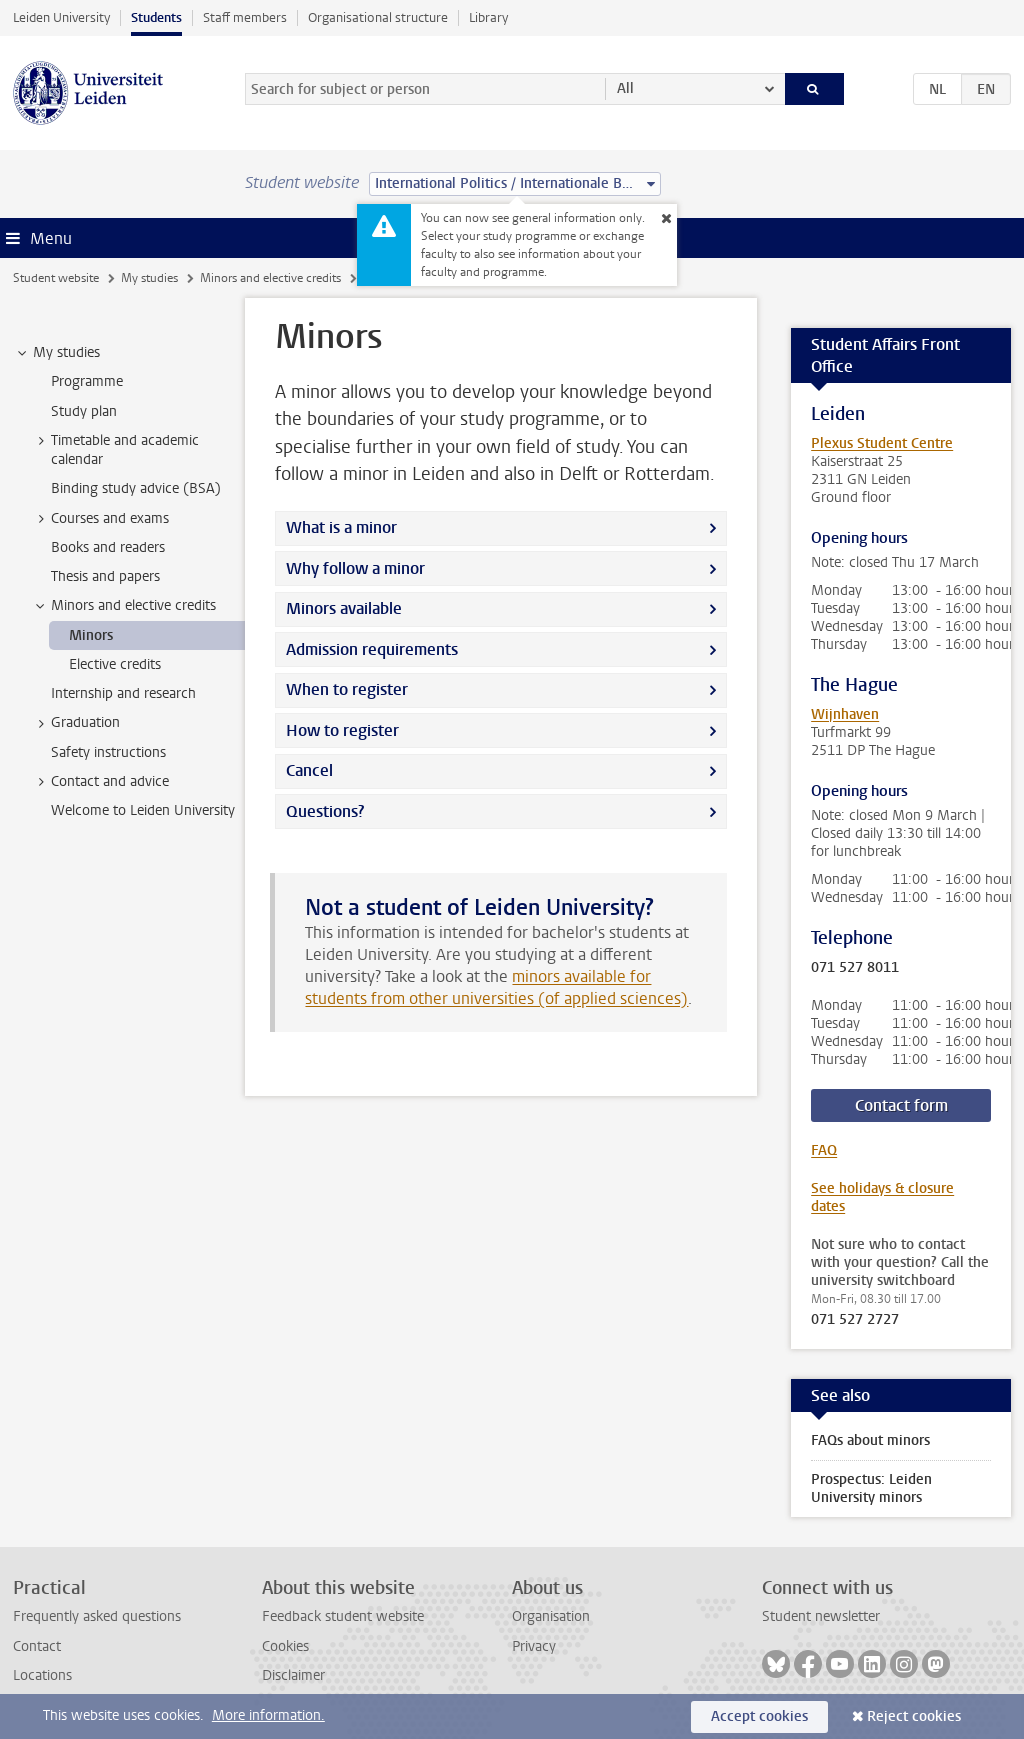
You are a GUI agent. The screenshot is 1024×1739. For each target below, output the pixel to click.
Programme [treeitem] (87, 381)
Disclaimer (293, 1675)
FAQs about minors (870, 1440)
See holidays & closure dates (882, 1197)
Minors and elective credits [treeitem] (124, 606)
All (625, 88)
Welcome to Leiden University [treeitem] (143, 810)
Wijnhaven (845, 714)
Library (488, 17)
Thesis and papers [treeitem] (105, 576)
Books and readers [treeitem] (108, 547)
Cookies (285, 1646)
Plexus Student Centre (882, 443)
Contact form (901, 1105)
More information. (268, 1715)
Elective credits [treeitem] (115, 664)
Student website (56, 278)
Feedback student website (343, 1616)
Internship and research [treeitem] (123, 693)
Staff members (245, 17)
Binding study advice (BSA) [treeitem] (136, 488)
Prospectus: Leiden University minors (871, 1488)
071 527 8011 (855, 968)
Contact (37, 1646)
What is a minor (341, 527)
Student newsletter (821, 1616)
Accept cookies (759, 1716)
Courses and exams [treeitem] (100, 519)
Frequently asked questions (97, 1616)
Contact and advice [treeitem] (100, 782)
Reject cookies (914, 1716)
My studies (149, 278)
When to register (347, 689)
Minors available (344, 608)
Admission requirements (372, 649)
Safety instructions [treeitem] (108, 752)
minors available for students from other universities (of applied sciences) (496, 987)
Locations (42, 1675)
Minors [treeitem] (91, 635)
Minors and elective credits (270, 278)
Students (156, 17)
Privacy (534, 1646)
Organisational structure (378, 17)
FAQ (824, 1150)
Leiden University (61, 17)
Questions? (325, 811)
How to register (342, 730)
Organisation (551, 1616)
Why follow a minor (355, 568)
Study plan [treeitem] (84, 411)
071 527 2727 (855, 1320)
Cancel (309, 770)
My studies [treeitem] (57, 353)
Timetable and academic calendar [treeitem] (115, 450)
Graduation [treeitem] (76, 723)
